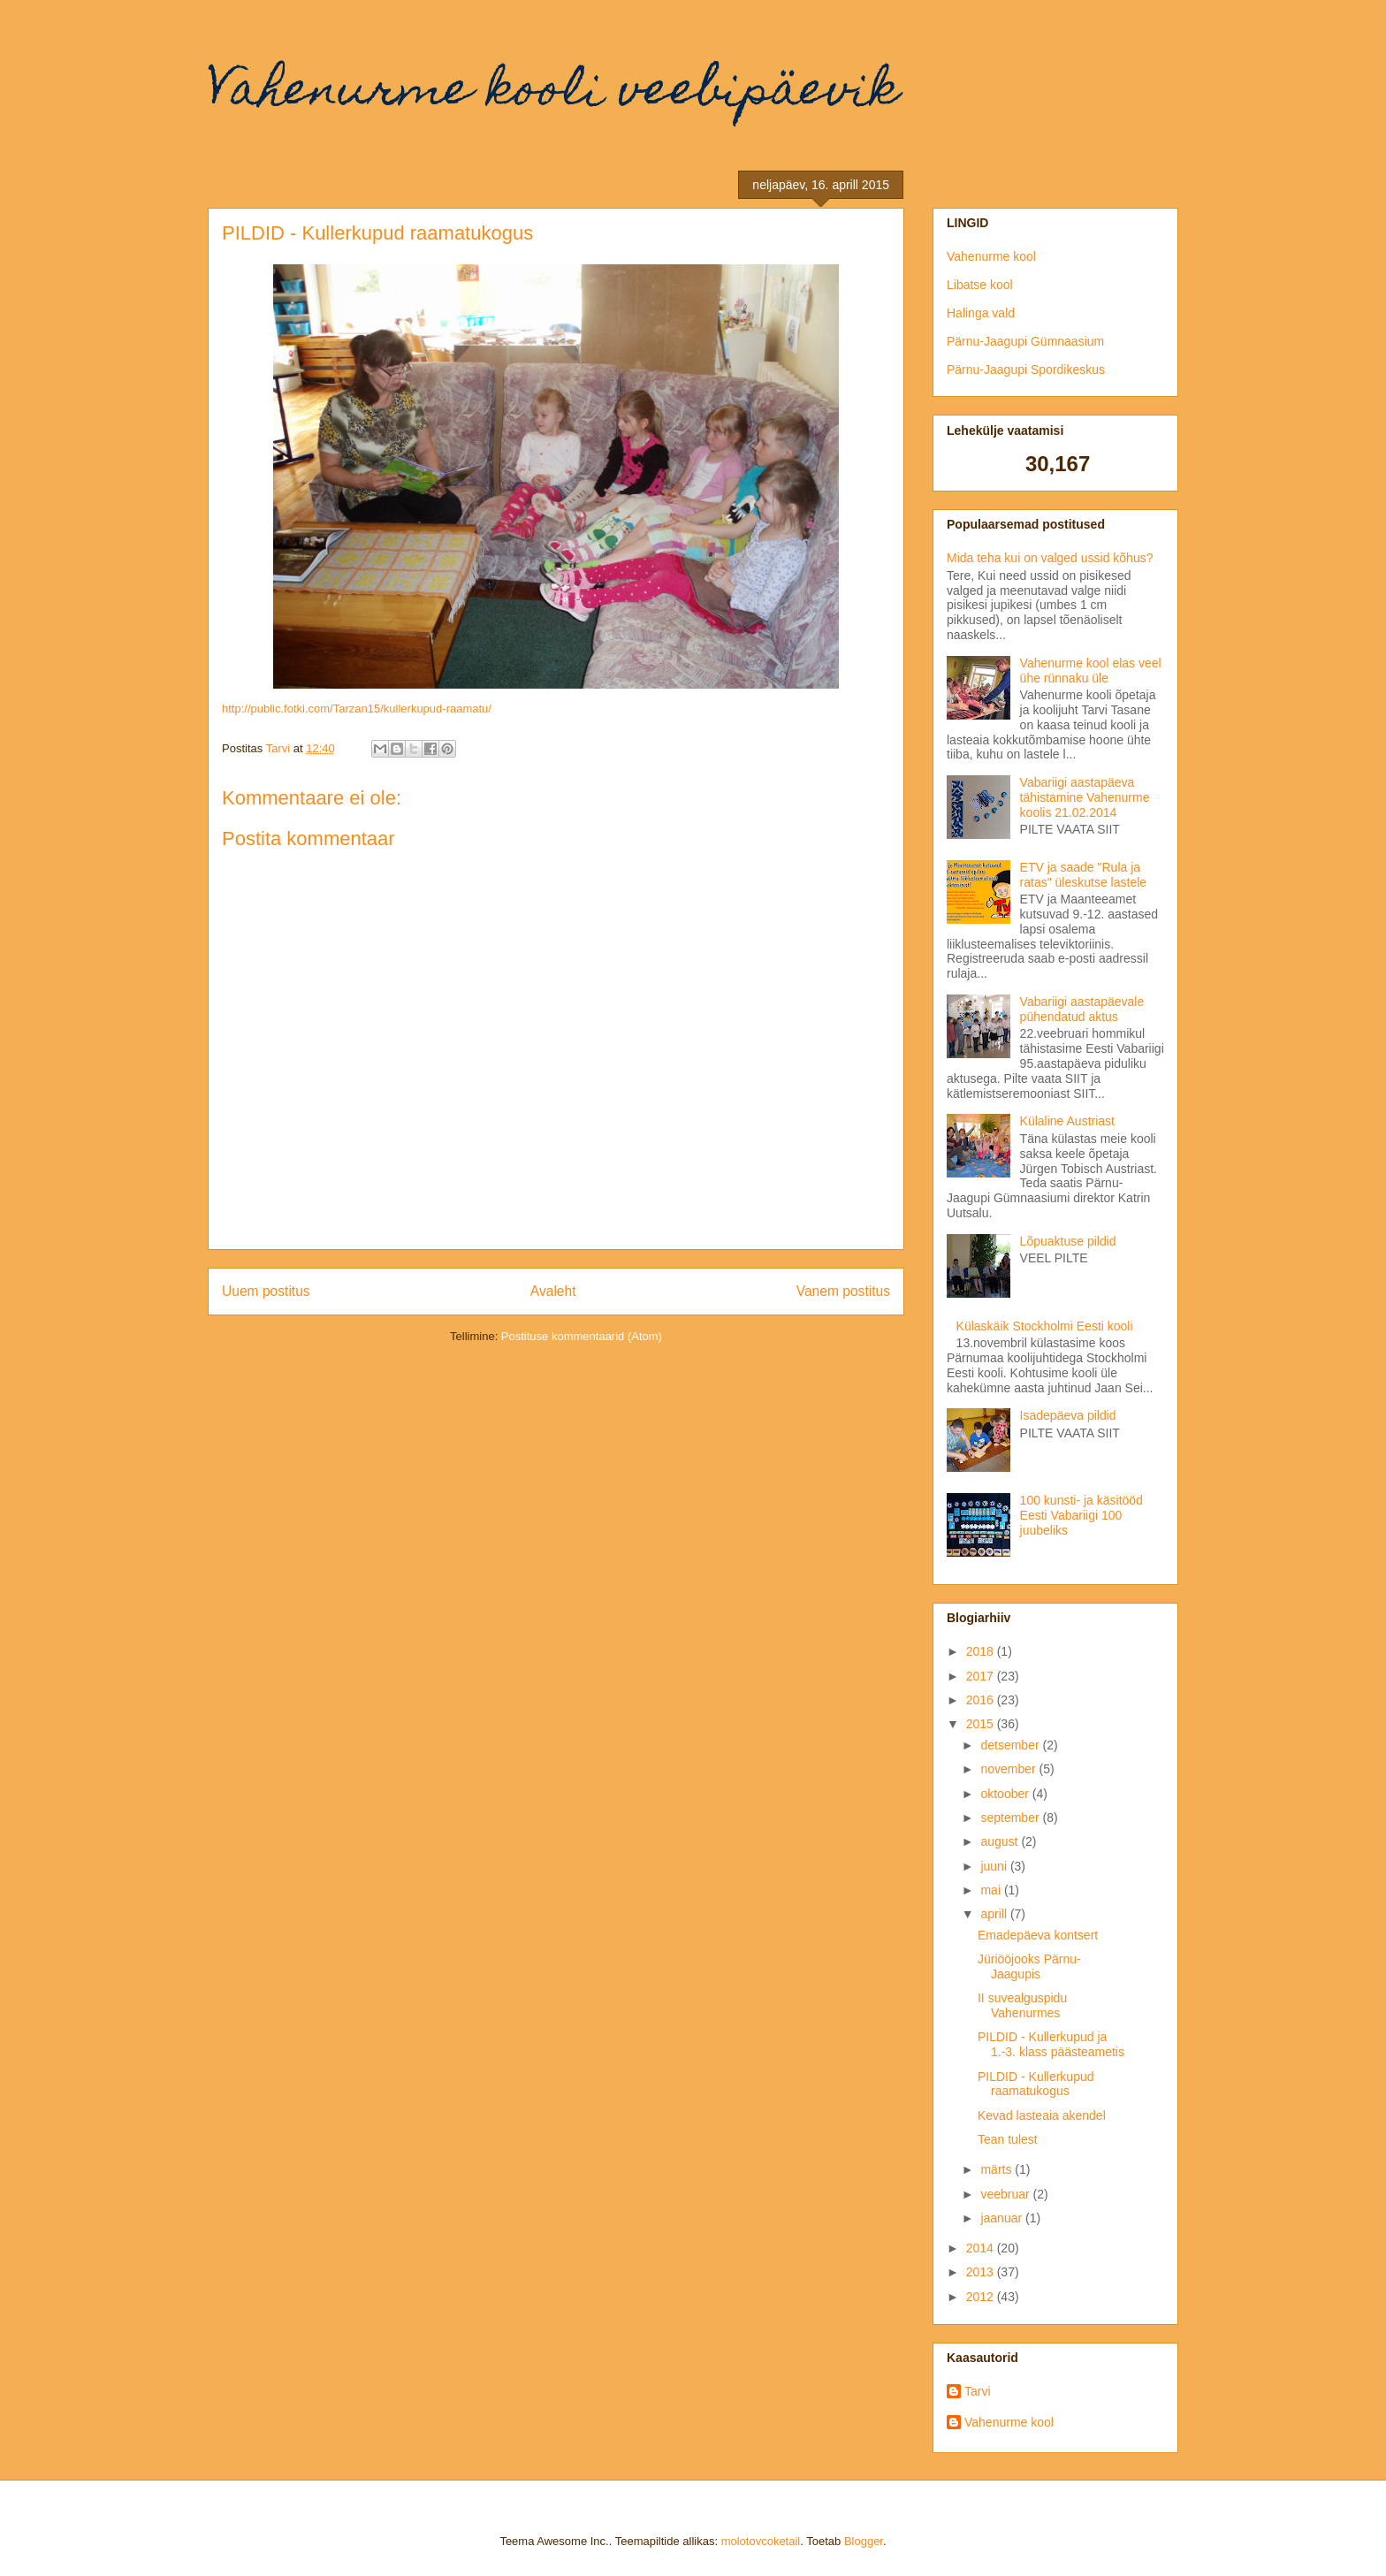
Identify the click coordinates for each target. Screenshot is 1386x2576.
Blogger (863, 2541)
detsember (1011, 1745)
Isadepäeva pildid (1068, 1415)
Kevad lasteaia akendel (1042, 2115)
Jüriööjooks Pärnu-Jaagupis (1029, 1966)
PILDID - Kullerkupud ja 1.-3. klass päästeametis (1051, 2044)
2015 (981, 1724)
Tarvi (977, 2391)
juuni (994, 1866)
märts (997, 2169)
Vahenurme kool (991, 256)
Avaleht (553, 1291)
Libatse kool (980, 285)
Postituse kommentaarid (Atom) (581, 1336)
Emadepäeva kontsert (1038, 1935)
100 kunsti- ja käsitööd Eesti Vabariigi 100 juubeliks (1081, 1515)
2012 (981, 2297)
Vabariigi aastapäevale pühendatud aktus (1082, 1009)
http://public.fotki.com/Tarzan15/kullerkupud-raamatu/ (356, 708)
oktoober (1006, 1794)
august (1000, 1841)
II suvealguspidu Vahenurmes (1022, 2005)
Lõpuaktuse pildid (1068, 1241)
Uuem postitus (266, 1291)
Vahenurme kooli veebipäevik (553, 93)
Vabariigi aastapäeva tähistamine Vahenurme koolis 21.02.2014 (1085, 797)
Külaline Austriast (1067, 1121)
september (1011, 1817)
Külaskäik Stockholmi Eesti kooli (1044, 1326)
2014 (981, 2248)
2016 (981, 1700)
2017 (981, 1676)
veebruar (1006, 2194)
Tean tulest (1008, 2139)
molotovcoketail (761, 2541)
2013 (981, 2272)
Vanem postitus (843, 1291)
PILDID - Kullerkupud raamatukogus (1036, 2084)
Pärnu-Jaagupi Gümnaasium (1025, 341)
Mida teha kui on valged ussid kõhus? (1050, 558)
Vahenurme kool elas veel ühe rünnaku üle (1090, 670)
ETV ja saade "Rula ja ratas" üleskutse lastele (1083, 874)
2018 (981, 1651)
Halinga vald (981, 313)
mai (991, 1890)
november (1009, 1769)
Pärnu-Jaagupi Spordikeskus (1026, 369)
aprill (994, 1914)
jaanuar (1002, 2218)
